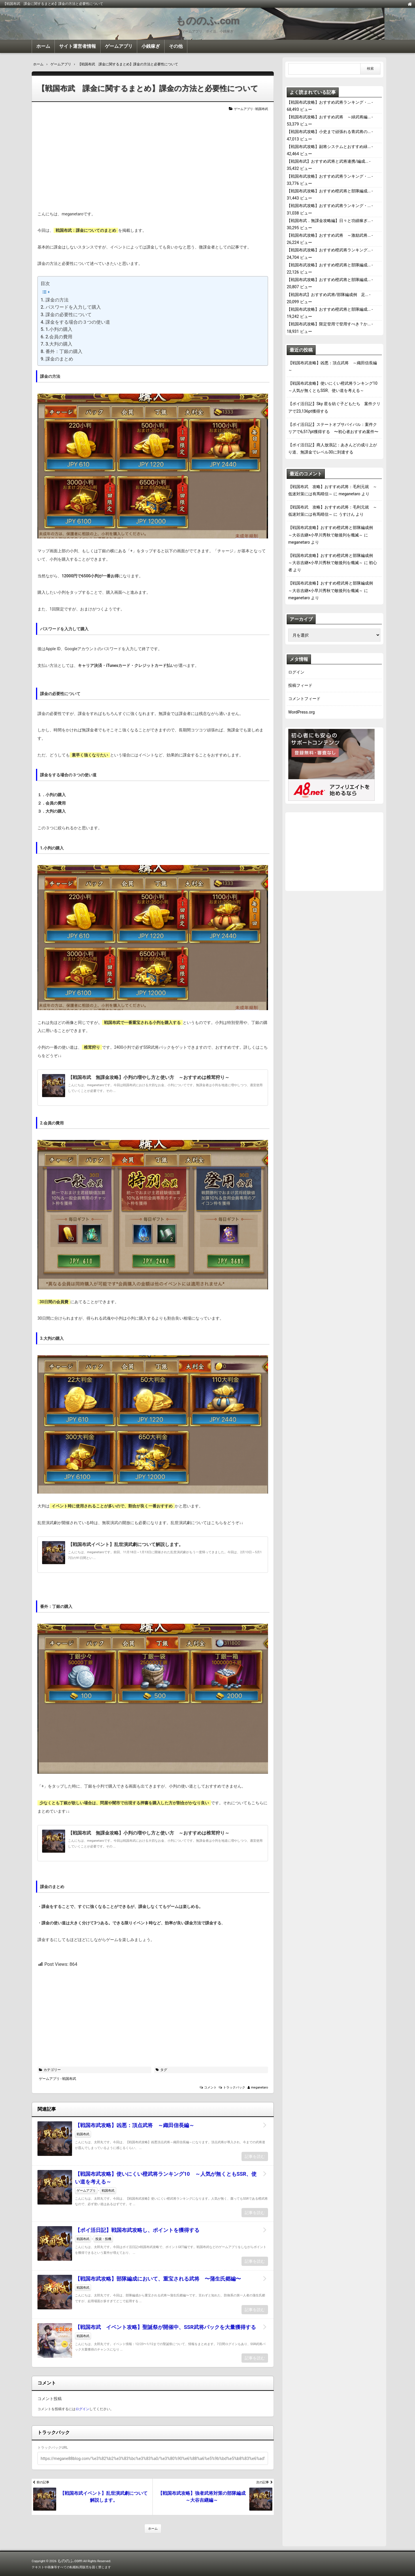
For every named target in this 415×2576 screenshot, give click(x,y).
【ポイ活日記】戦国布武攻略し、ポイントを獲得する (140, 2230)
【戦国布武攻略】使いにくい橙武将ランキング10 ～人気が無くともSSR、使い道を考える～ (165, 2178)
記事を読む (255, 2156)
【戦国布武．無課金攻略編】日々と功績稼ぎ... (329, 220)
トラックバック (234, 2087)
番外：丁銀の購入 (64, 351)
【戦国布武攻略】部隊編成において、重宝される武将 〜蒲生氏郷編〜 (158, 2279)
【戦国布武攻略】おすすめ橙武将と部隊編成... (329, 191)
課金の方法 (57, 300)
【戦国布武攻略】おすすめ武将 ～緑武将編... (329, 117)
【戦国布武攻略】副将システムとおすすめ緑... (329, 146)
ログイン (82, 2409)
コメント (210, 2087)
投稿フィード (300, 685)
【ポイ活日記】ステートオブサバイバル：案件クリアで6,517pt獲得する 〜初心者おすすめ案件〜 (333, 428)
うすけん (347, 514)
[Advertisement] (152, 161)
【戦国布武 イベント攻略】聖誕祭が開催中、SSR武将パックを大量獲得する (165, 2327)
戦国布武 (261, 109)
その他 (176, 46)
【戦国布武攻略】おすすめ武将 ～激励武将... (329, 235)
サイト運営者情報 (77, 46)
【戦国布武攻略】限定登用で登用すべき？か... (329, 324)
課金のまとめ (59, 359)
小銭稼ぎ (151, 46)
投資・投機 (103, 2239)
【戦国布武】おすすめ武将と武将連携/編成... (327, 161)
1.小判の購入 (59, 329)
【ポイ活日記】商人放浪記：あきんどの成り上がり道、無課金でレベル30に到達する (332, 448)
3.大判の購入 (59, 344)
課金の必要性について (69, 314)
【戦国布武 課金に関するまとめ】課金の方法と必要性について (147, 88)
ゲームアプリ (119, 46)
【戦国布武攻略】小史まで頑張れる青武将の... (329, 131)
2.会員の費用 (59, 336)
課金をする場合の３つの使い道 (78, 322)
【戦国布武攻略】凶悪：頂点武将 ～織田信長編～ (134, 2125)
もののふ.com (207, 21)
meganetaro (259, 2087)
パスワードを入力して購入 (73, 307)
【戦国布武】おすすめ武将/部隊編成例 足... (327, 294)
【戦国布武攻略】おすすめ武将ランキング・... (329, 102)
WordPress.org (301, 712)
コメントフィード (304, 698)
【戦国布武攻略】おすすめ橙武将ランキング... (329, 250)
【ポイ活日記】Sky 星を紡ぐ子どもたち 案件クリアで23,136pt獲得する (334, 407)
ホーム (43, 46)
